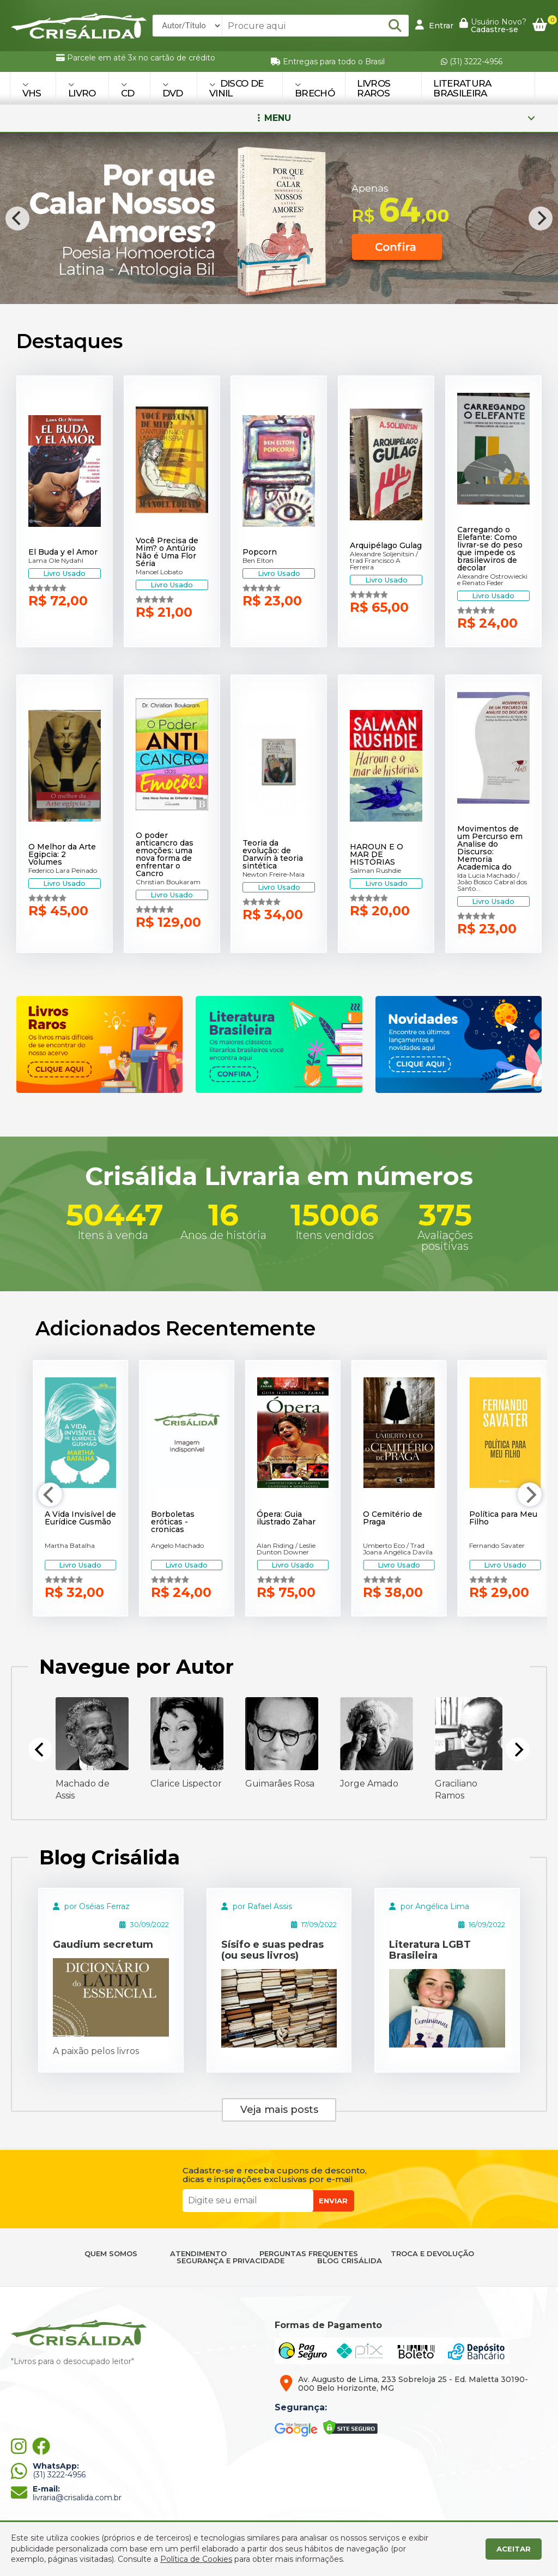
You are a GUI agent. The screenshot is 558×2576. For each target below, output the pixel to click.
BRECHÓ (315, 89)
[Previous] (17, 218)
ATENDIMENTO (198, 2253)
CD (128, 89)
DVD (172, 89)
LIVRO (82, 89)
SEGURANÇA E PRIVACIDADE (230, 2260)
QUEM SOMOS (110, 2253)
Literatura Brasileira (462, 88)
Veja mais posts (279, 2110)
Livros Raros (373, 88)
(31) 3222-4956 (471, 61)
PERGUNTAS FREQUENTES (308, 2253)
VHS (31, 89)
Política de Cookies (196, 2559)
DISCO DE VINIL (236, 88)
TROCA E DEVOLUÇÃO (432, 2253)
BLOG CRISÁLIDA (349, 2260)
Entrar (434, 25)
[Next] (541, 218)
